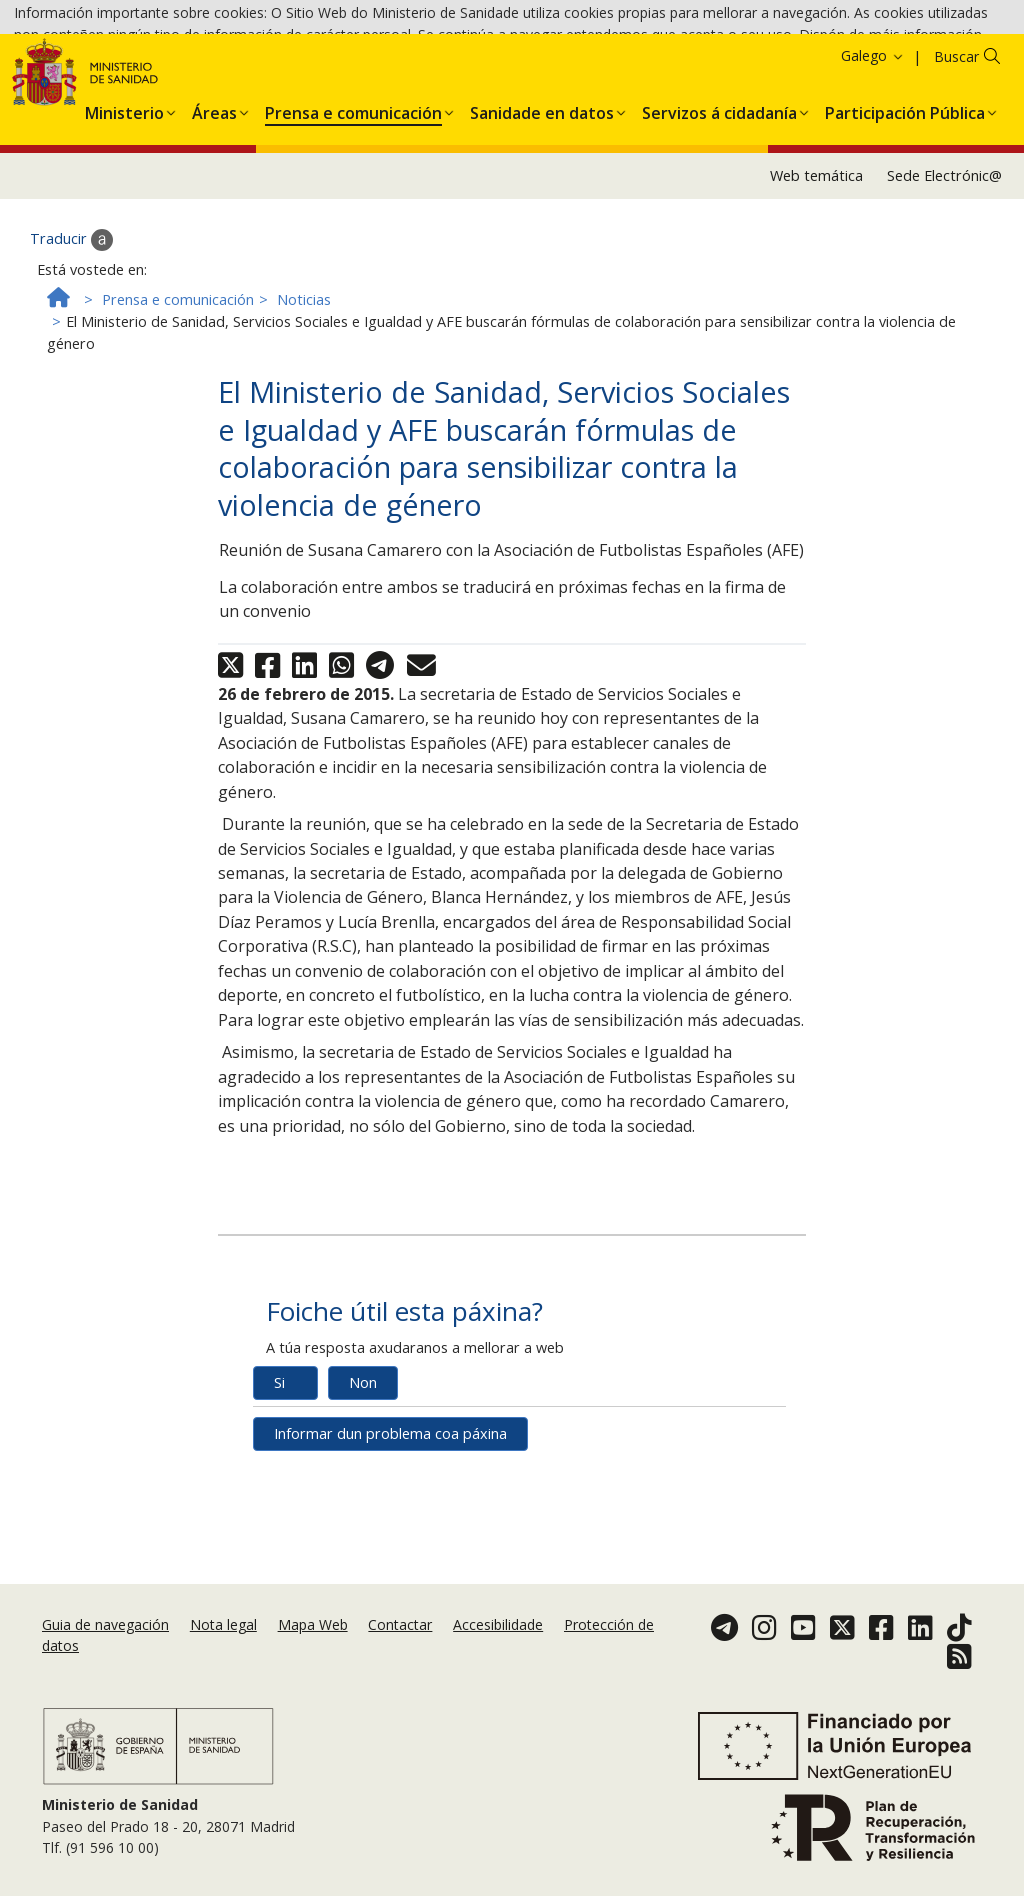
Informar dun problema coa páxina (390, 1547)
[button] (124, 223)
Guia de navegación (105, 1648)
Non (363, 1496)
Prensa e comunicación (178, 412)
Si (279, 1496)
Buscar (956, 170)
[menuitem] (124, 223)
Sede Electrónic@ (944, 289)
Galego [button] (873, 169)
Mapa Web (313, 1648)
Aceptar (524, 70)
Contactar (400, 1648)
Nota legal (223, 1648)
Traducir (71, 354)
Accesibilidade (498, 1648)
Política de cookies (418, 69)
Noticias (304, 412)
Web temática (816, 289)
